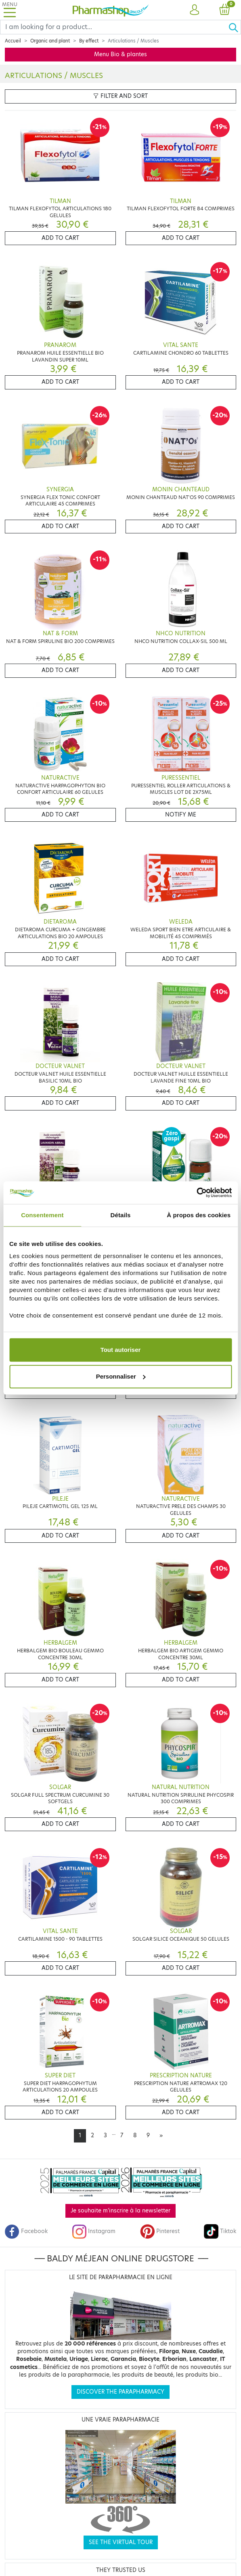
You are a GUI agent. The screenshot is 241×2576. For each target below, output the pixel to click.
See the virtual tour (121, 2542)
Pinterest (160, 2231)
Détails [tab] (121, 1215)
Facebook (26, 2231)
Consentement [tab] (42, 1215)
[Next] (161, 2135)
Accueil (13, 41)
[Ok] (234, 27)
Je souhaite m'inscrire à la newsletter (120, 2210)
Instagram (93, 2231)
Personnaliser (121, 1376)
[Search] (114, 27)
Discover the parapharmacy (120, 2392)
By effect (88, 41)
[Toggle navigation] (9, 10)
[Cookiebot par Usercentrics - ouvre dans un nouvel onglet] (196, 1192)
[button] (194, 10)
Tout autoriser (121, 1349)
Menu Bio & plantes (120, 54)
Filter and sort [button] (120, 96)
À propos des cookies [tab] (199, 1215)
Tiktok (220, 2231)
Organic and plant (50, 41)
